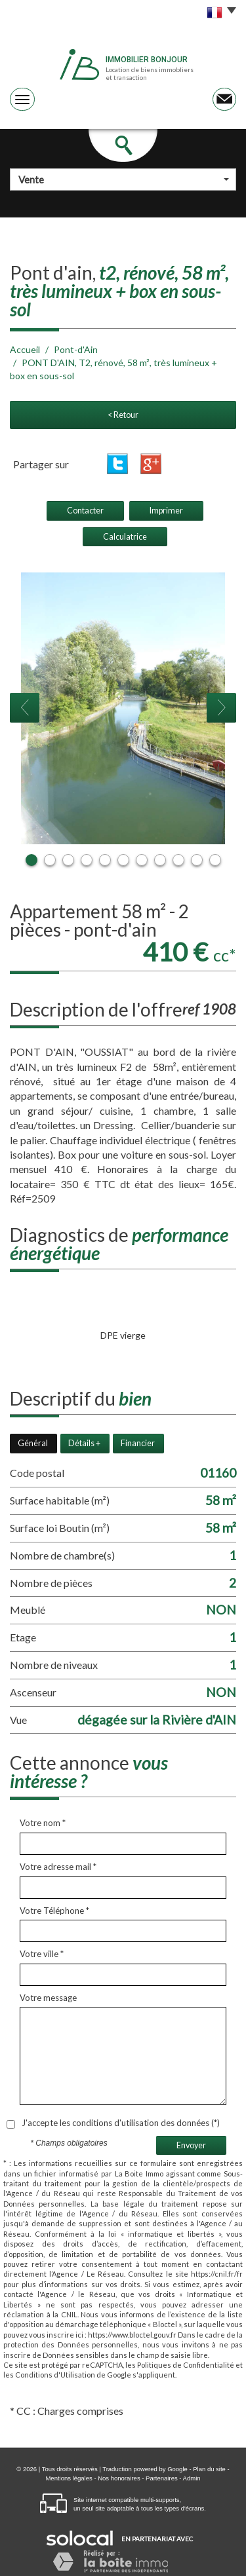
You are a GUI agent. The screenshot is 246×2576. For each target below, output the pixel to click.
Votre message (48, 1997)
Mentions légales (68, 2478)
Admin (192, 2478)
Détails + (84, 1443)
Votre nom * (43, 1823)
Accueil (25, 349)
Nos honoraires (119, 2478)
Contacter (85, 510)
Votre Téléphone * (54, 1910)
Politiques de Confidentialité (185, 2365)
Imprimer (166, 510)
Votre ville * (42, 1954)
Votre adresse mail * (58, 1866)
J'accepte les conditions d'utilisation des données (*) (121, 2123)
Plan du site (209, 2469)
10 (197, 860)
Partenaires (162, 2478)
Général (33, 1443)
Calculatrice (125, 537)
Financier (138, 1443)
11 (215, 860)
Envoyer (191, 2145)
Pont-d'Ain (76, 349)
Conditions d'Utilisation (55, 2374)
